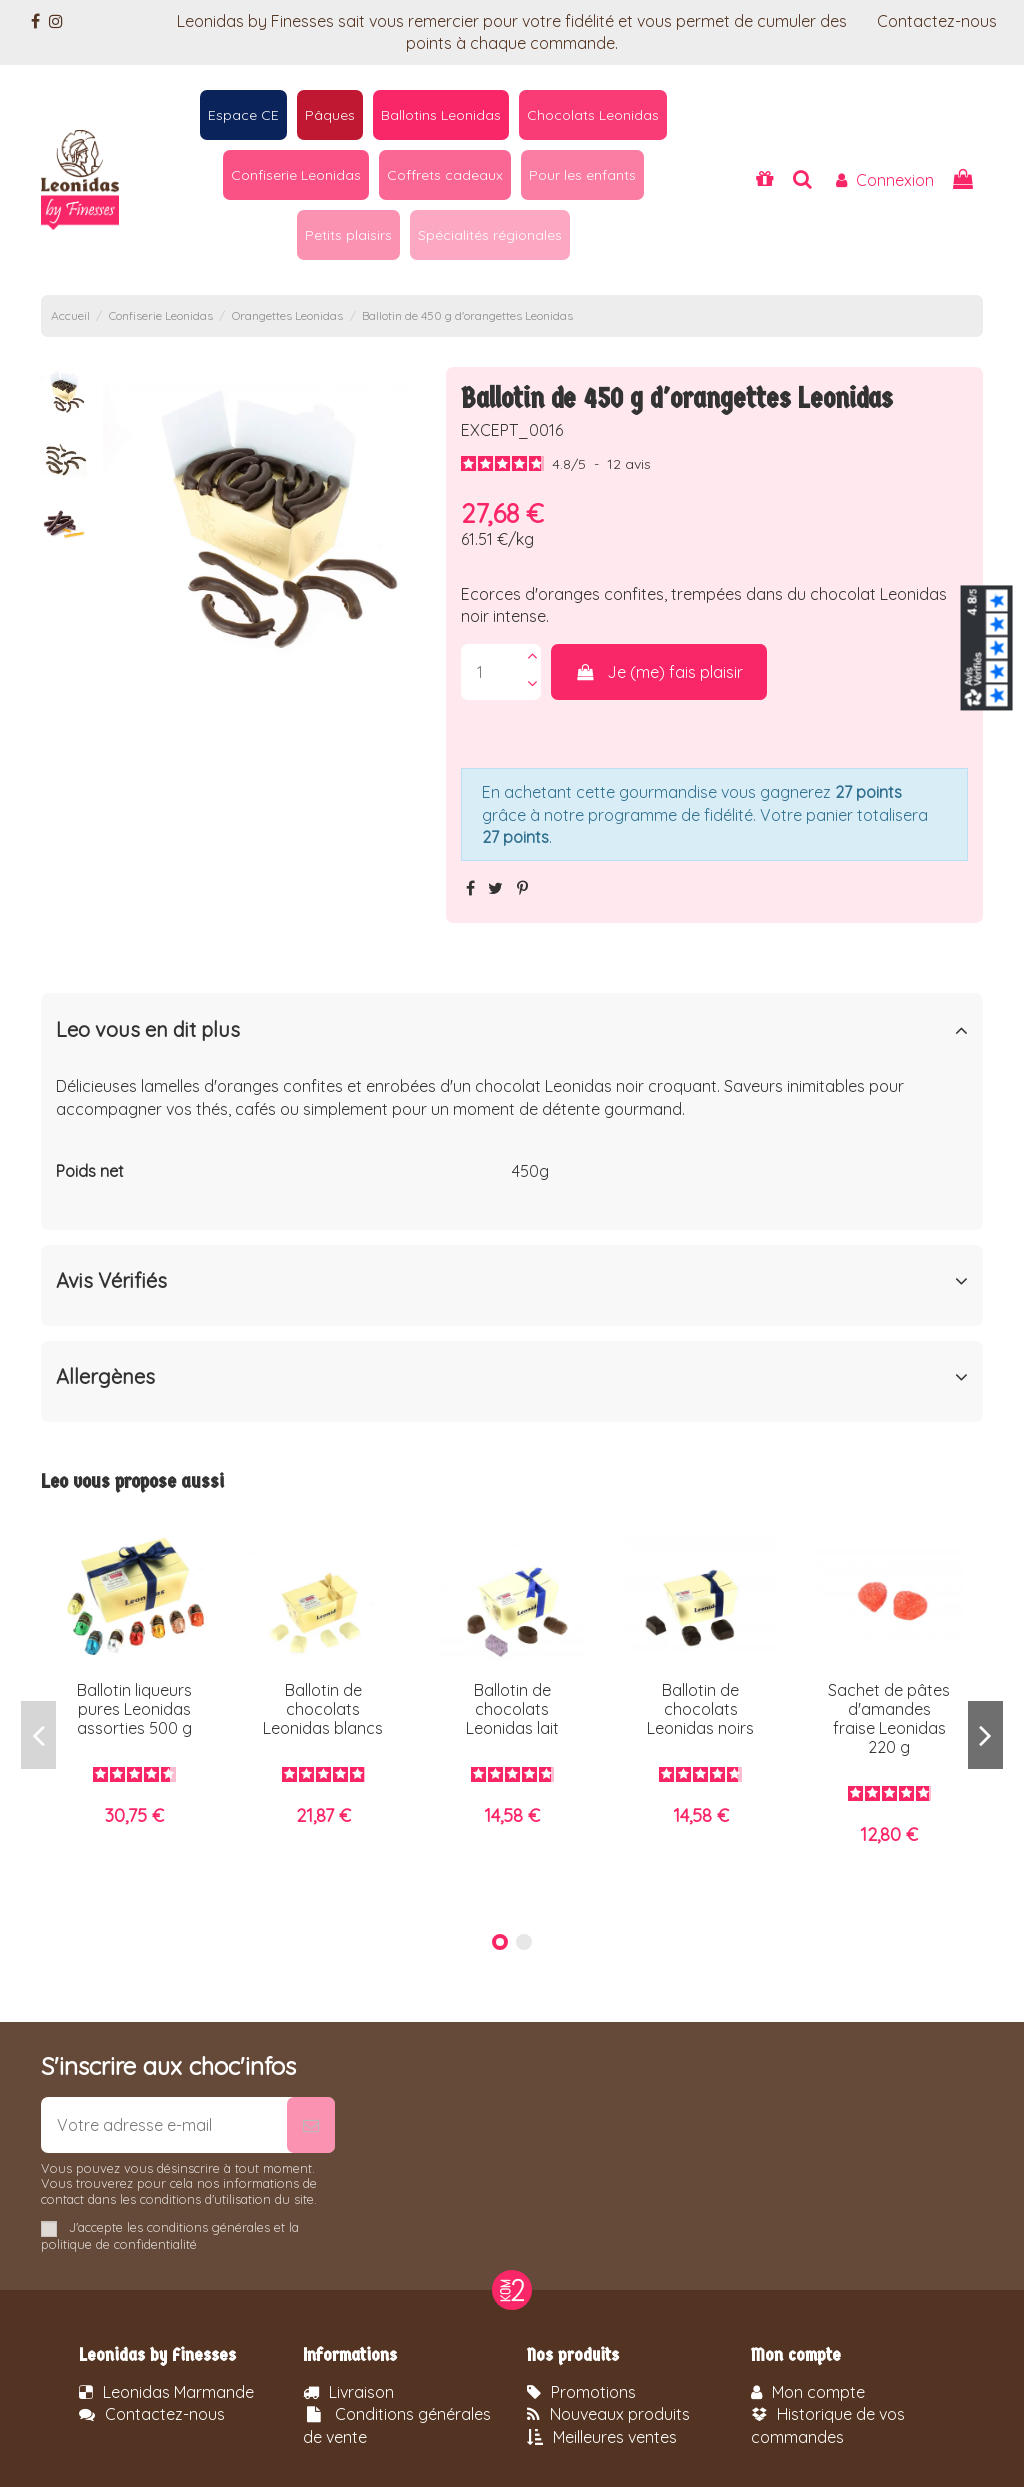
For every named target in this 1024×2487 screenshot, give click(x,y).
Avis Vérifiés (512, 1281)
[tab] (512, 1033)
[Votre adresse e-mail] (164, 2125)
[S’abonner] (311, 2125)
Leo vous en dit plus (512, 1030)
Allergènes (512, 1377)
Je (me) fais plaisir (659, 672)
